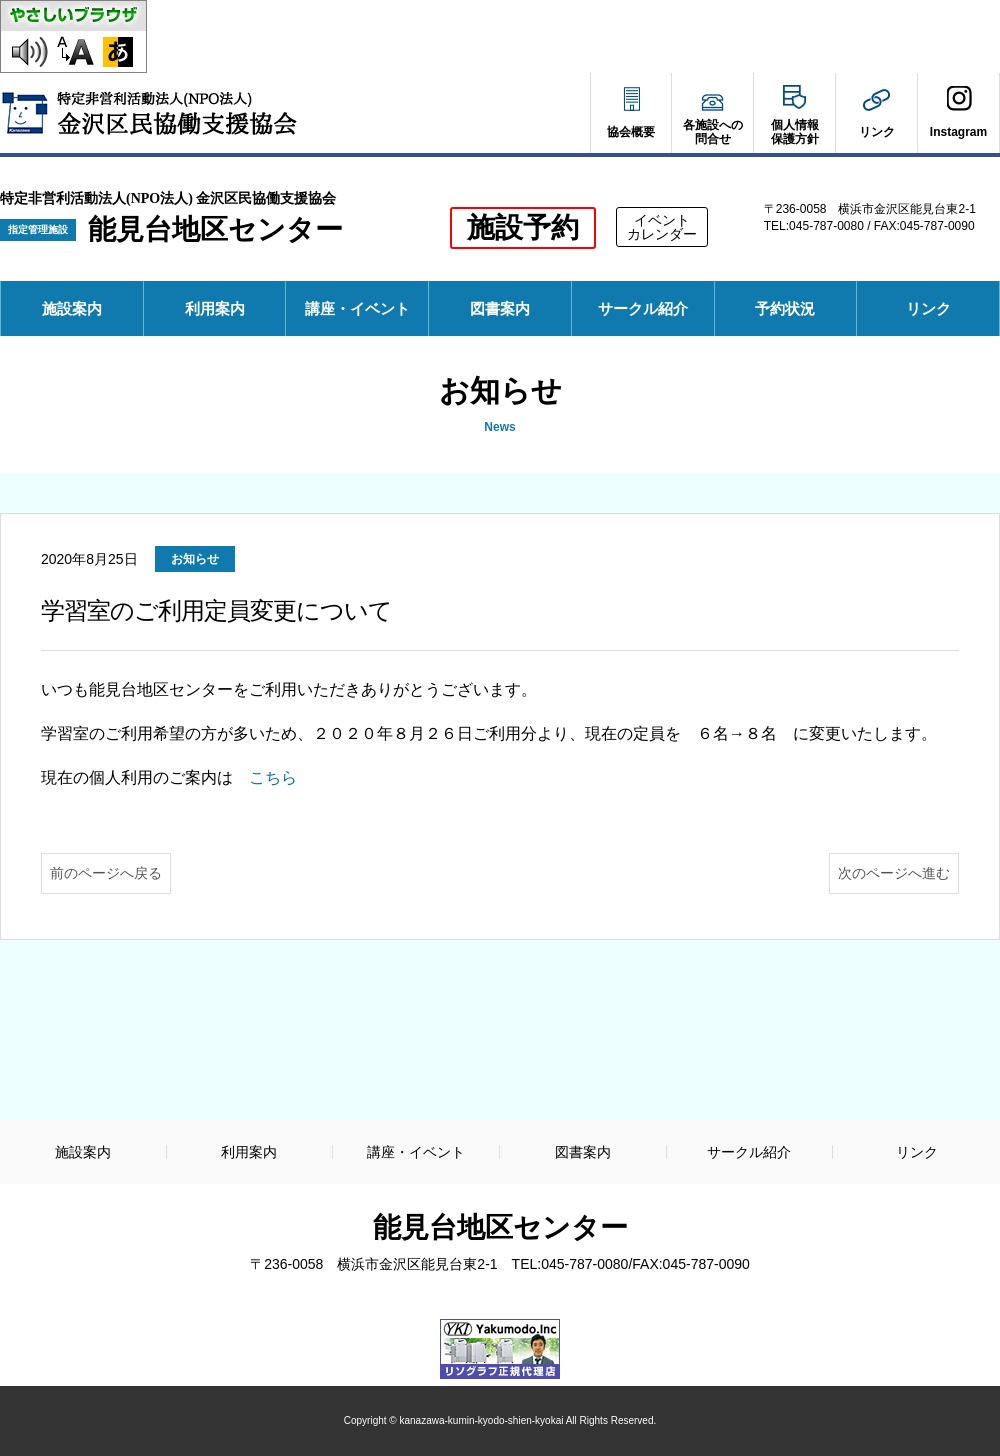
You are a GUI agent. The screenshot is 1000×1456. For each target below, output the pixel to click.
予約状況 (792, 317)
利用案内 (215, 308)
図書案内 (500, 308)
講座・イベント (357, 308)
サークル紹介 (643, 308)
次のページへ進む (894, 873)
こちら (273, 777)
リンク (928, 308)
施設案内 (72, 308)
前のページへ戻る (106, 873)
